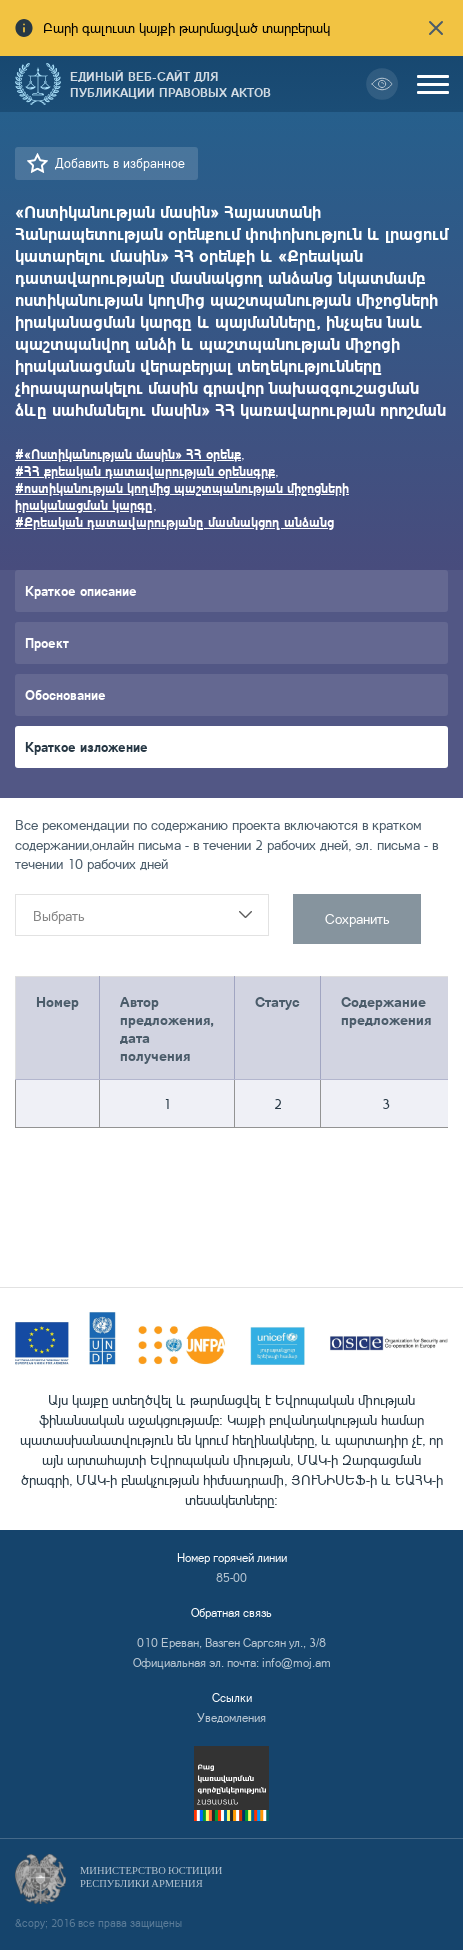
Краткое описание (81, 590)
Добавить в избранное (120, 163)
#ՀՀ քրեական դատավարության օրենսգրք (145, 470)
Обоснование (65, 694)
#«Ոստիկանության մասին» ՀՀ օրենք (128, 453)
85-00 (231, 1577)
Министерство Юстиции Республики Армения (151, 1877)
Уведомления (231, 1717)
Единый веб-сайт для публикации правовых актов (170, 84)
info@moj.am (296, 1662)
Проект (47, 642)
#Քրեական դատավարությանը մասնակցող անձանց (174, 521)
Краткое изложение (86, 746)
